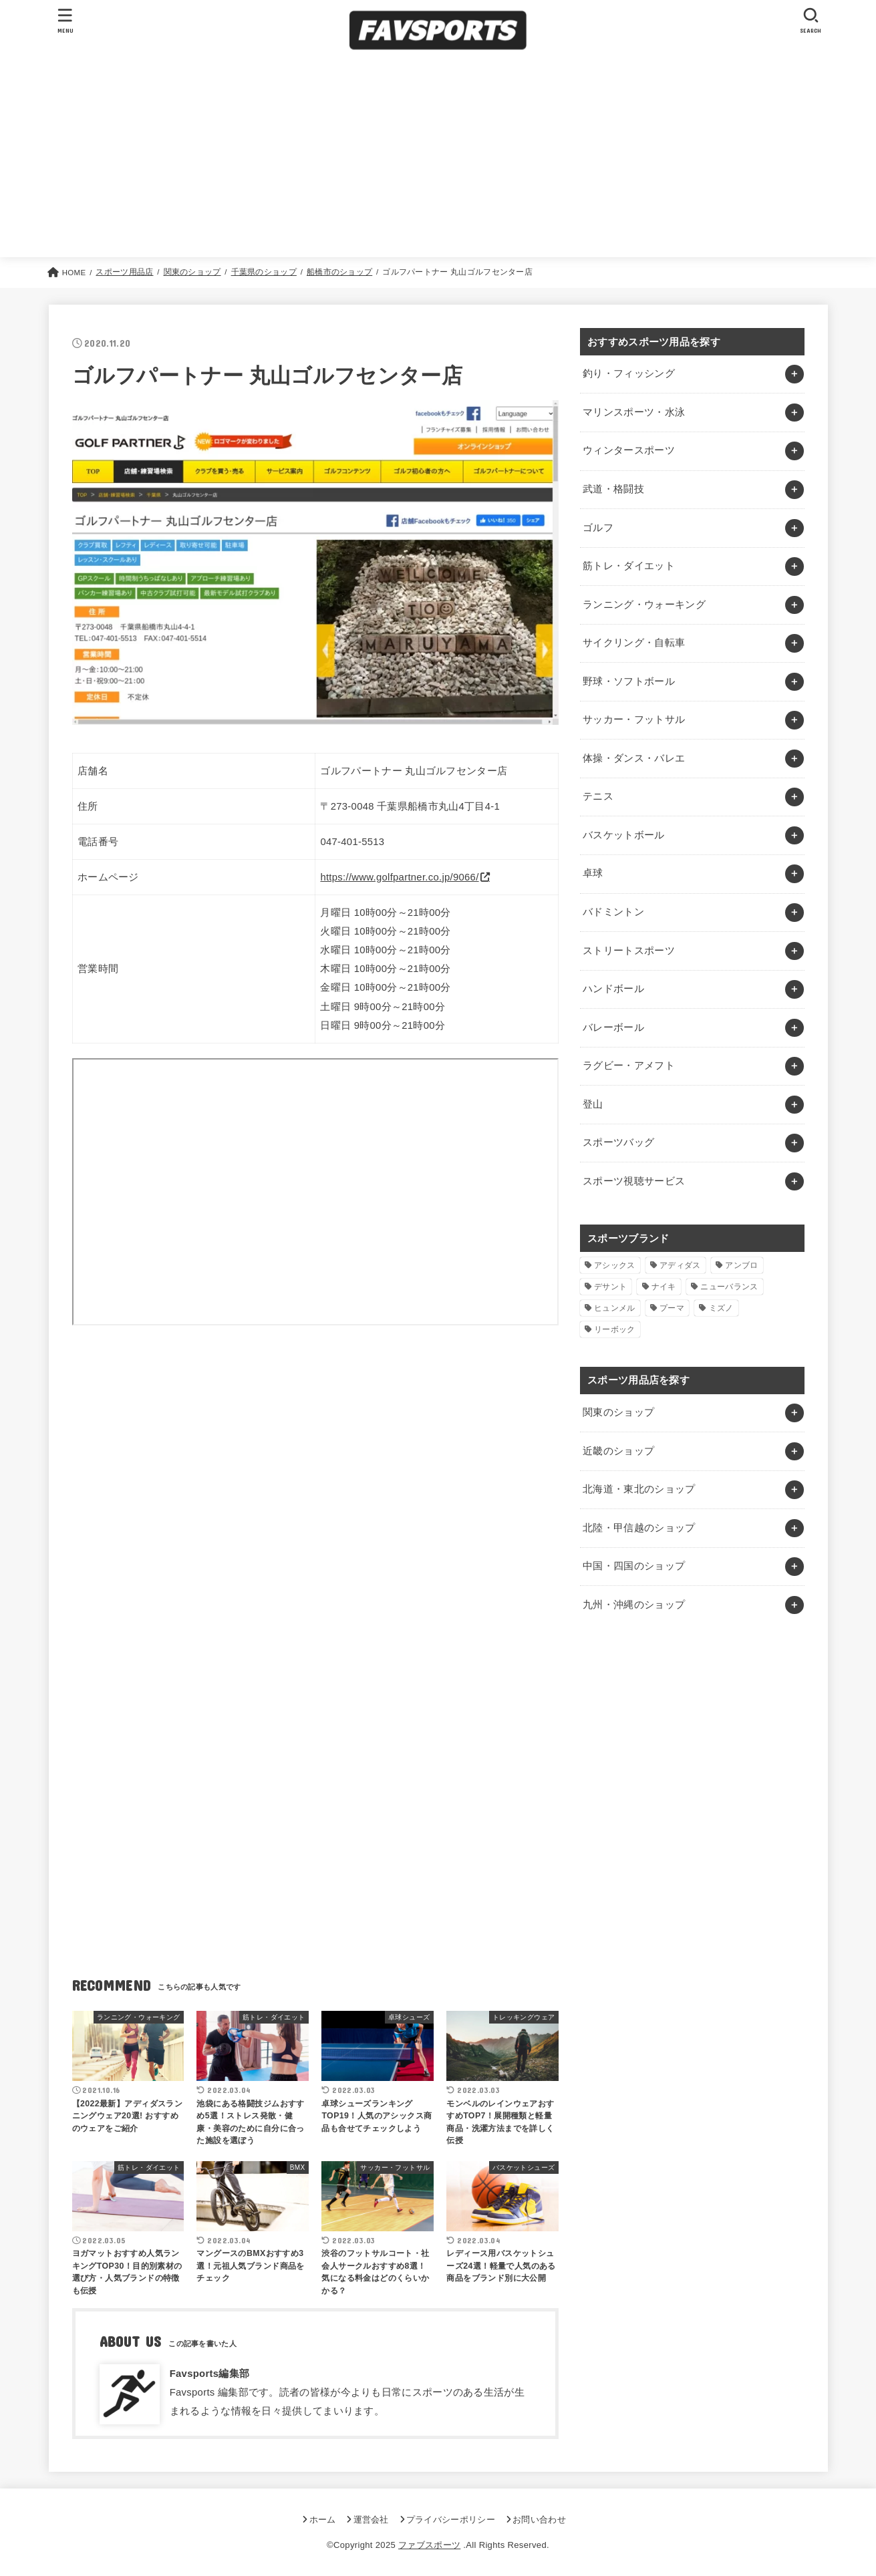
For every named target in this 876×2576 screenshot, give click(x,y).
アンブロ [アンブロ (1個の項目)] (741, 1265)
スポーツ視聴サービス (634, 1181)
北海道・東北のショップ (639, 1489)
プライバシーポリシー (450, 2520)
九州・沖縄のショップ (634, 1604)
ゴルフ (598, 527)
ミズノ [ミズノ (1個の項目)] (721, 1308)
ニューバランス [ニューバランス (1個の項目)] (729, 1286)
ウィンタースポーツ (629, 450)
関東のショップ (619, 1412)
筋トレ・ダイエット (629, 565)
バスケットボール (624, 835)
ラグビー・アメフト (629, 1065)
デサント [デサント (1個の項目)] (610, 1286)
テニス (598, 796)
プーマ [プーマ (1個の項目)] (672, 1308)
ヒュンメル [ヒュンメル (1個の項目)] (614, 1308)
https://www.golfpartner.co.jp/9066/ (399, 877)
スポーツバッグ (619, 1142)
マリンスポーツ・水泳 (634, 412)
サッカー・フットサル (634, 719)
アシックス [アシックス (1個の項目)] (614, 1265)
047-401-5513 (352, 841)
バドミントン (613, 912)
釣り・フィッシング (629, 373)
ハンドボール (613, 988)
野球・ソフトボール (629, 681)
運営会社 (371, 2520)
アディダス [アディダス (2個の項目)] (680, 1265)
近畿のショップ (619, 1451)
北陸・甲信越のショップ (639, 1527)
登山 (593, 1104)
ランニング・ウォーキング (644, 604)
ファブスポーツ (429, 2545)
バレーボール (613, 1027)
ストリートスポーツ (629, 950)
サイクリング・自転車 (634, 642)
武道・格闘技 (613, 489)
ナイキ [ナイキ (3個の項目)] (663, 1286)
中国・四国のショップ (634, 1566)
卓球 (593, 873)
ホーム (322, 2520)
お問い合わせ (539, 2520)
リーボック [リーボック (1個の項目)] (614, 1329)
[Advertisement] (438, 157)
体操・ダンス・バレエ (634, 758)
